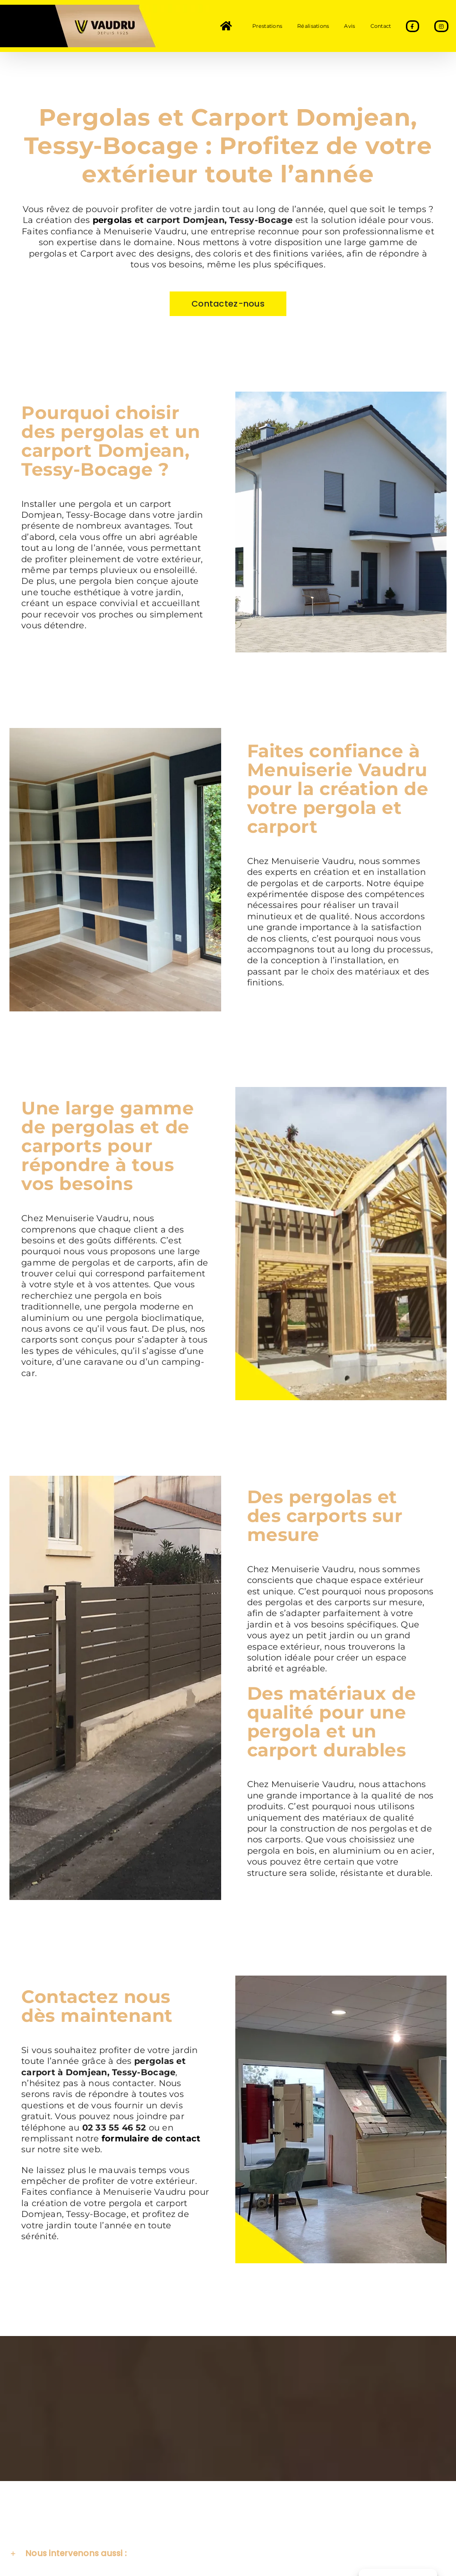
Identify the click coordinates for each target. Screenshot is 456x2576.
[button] (228, 2556)
